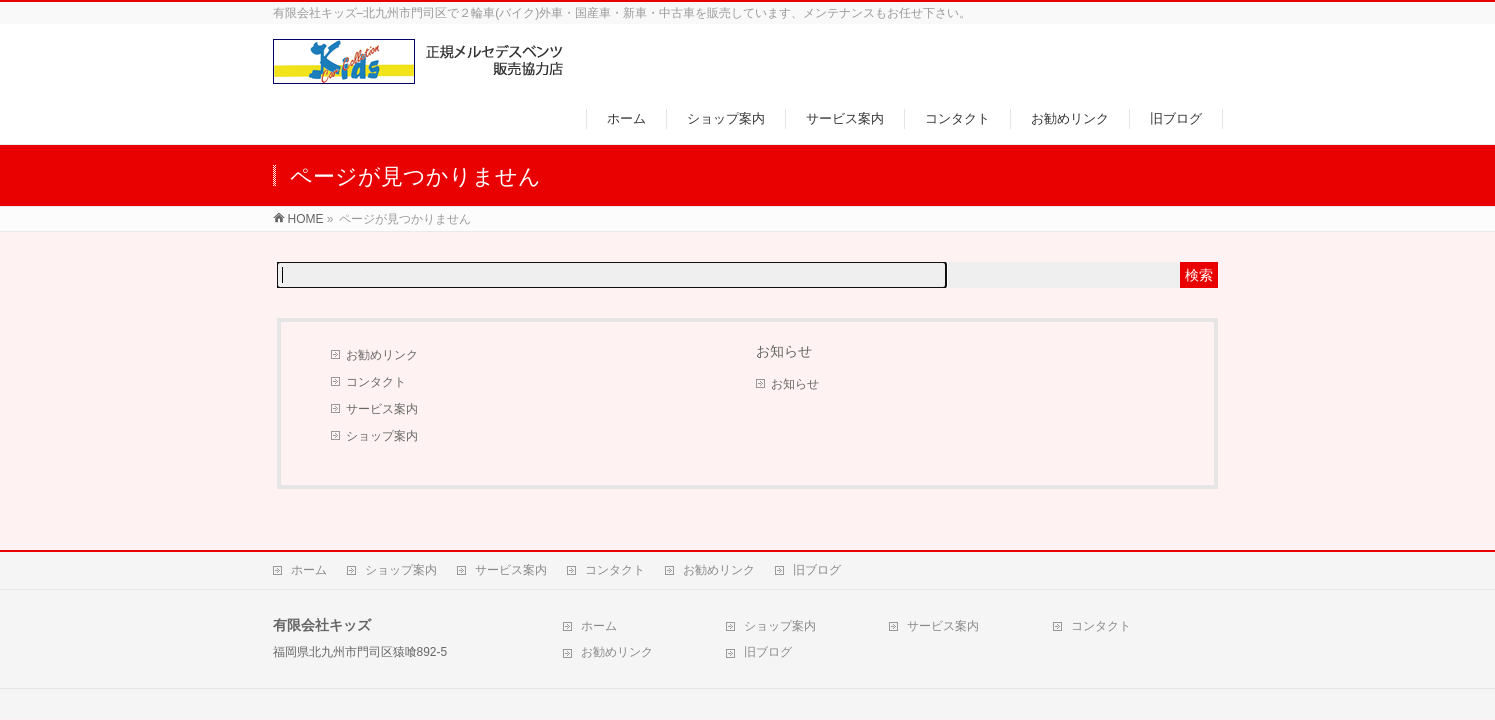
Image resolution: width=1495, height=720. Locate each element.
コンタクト (376, 382)
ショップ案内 (382, 436)
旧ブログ (817, 570)
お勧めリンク (382, 355)
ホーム (309, 570)
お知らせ (795, 384)
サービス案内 (382, 409)
